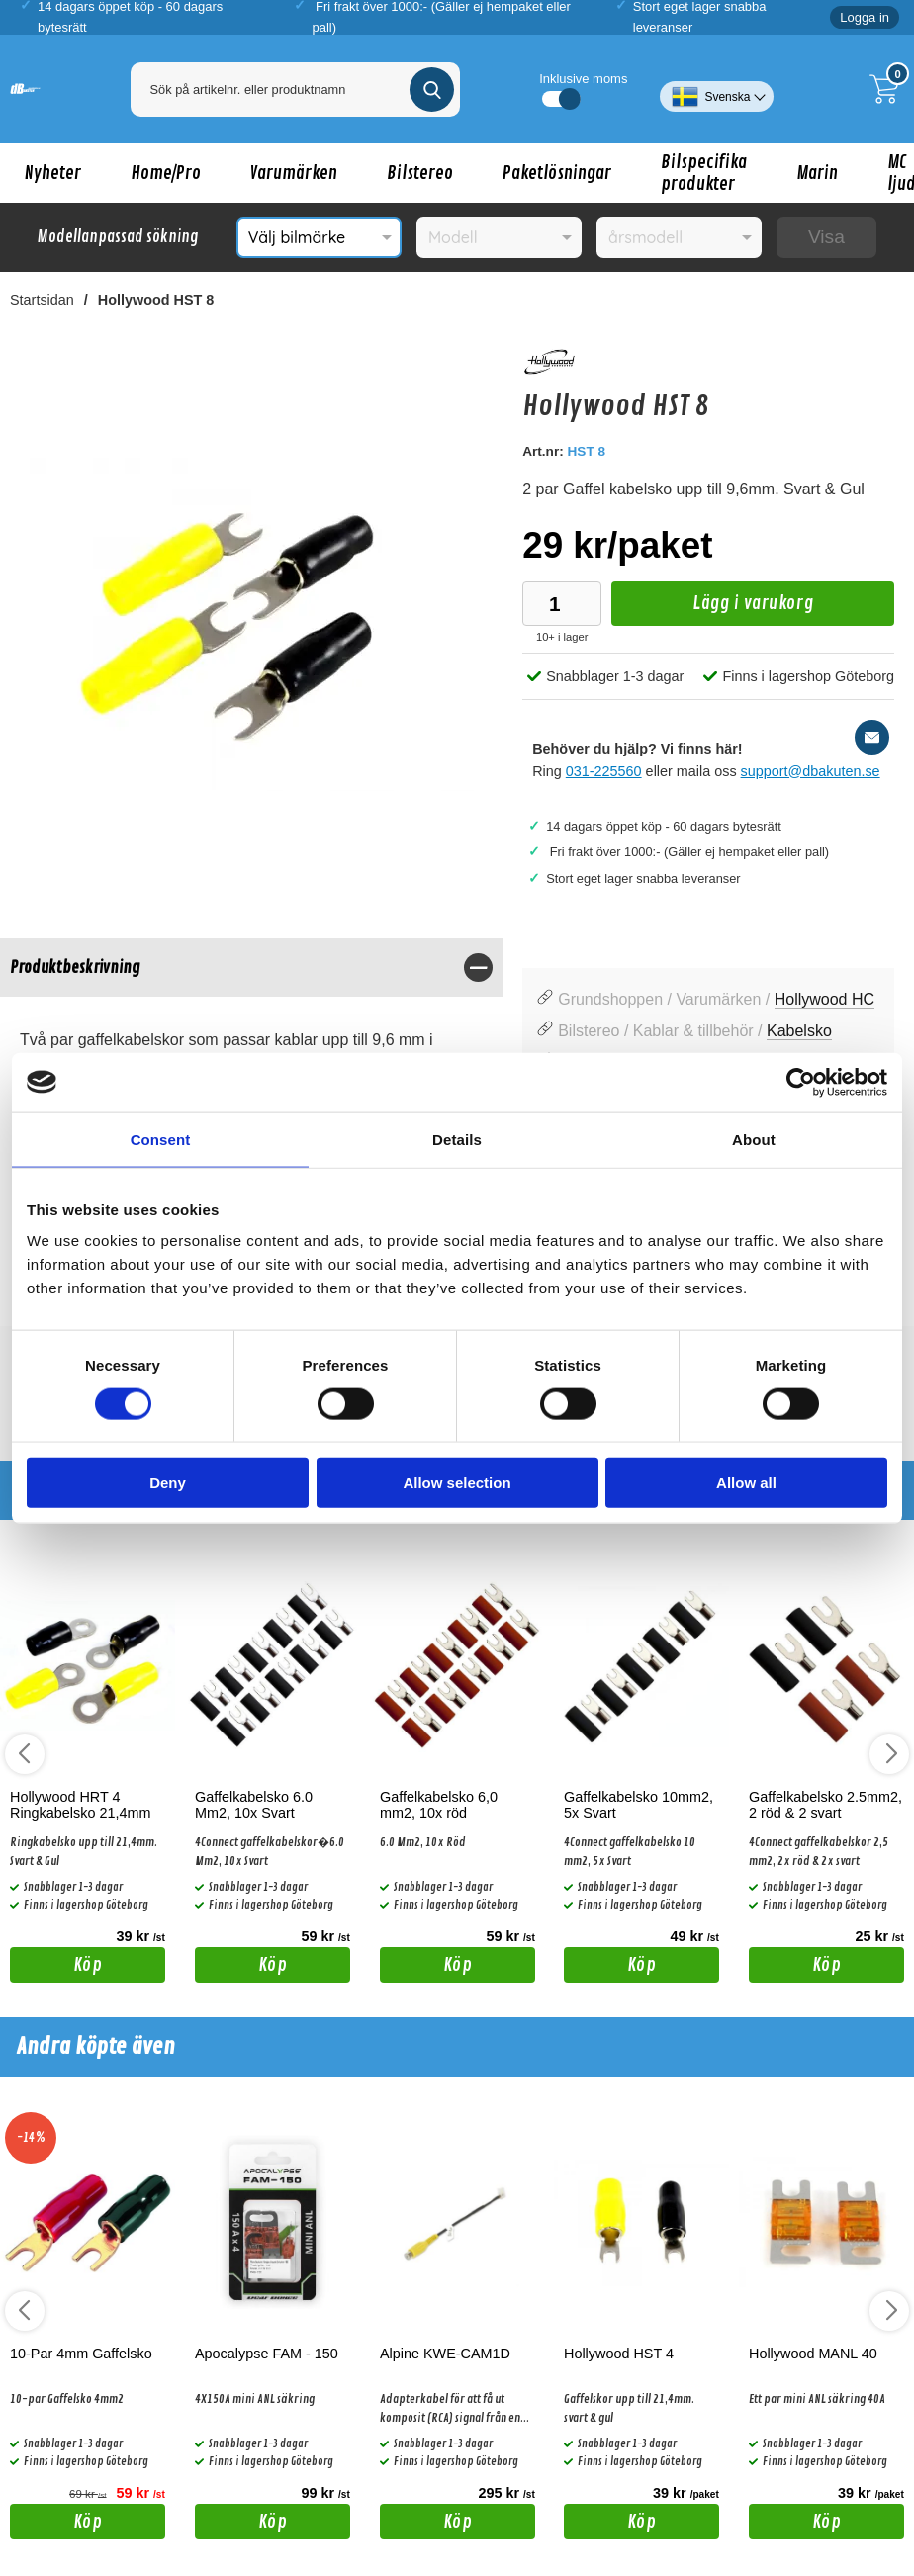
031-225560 (604, 771)
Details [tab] (457, 1138)
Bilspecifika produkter (704, 173)
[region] (251, 967)
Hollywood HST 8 (156, 300)
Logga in (864, 17)
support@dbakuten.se (810, 771)
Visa (826, 236)
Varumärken (293, 173)
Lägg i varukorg (712, 608)
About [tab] (754, 1138)
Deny (167, 1482)
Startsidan (42, 300)
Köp (56, 1968)
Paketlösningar (557, 173)
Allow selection (456, 1482)
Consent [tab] (161, 1138)
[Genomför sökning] (432, 89)
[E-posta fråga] (872, 737)
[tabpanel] (251, 1039)
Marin (817, 173)
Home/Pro (166, 173)
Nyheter (53, 173)
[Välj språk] (717, 89)
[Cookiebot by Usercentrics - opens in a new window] (800, 1082)
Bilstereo (420, 173)
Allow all (746, 1482)
